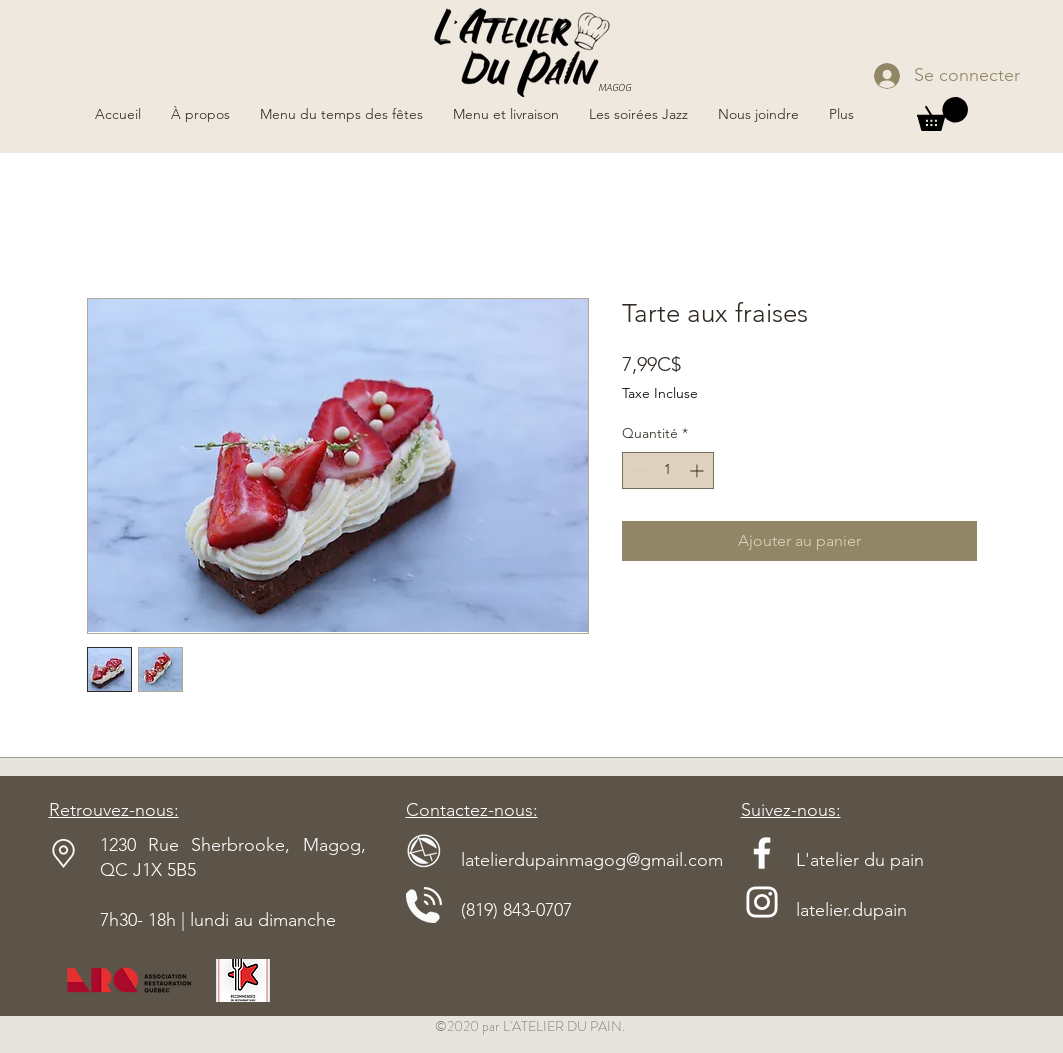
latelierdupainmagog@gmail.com (564, 860)
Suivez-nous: (791, 810)
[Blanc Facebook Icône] (762, 853)
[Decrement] (637, 470)
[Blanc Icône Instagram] (762, 902)
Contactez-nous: (472, 810)
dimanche (297, 920)
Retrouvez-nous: (114, 810)
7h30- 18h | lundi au (179, 920)
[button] (942, 114)
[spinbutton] (668, 470)
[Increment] (698, 470)
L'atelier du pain (832, 860)
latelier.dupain (851, 910)
